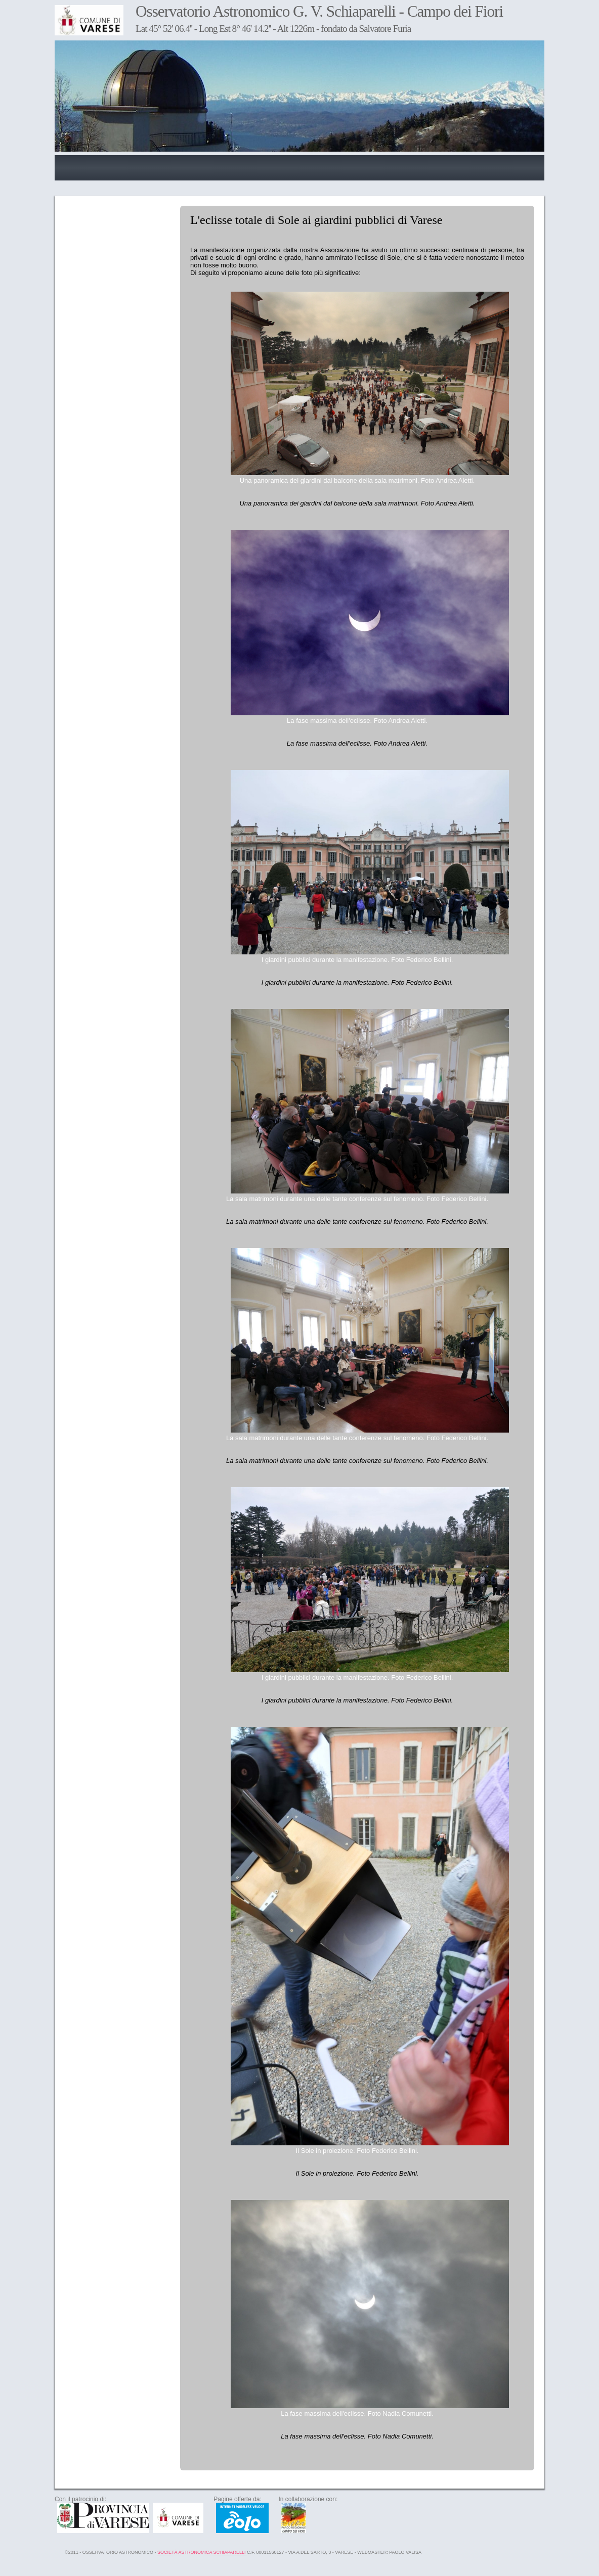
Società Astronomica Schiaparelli (202, 2552)
